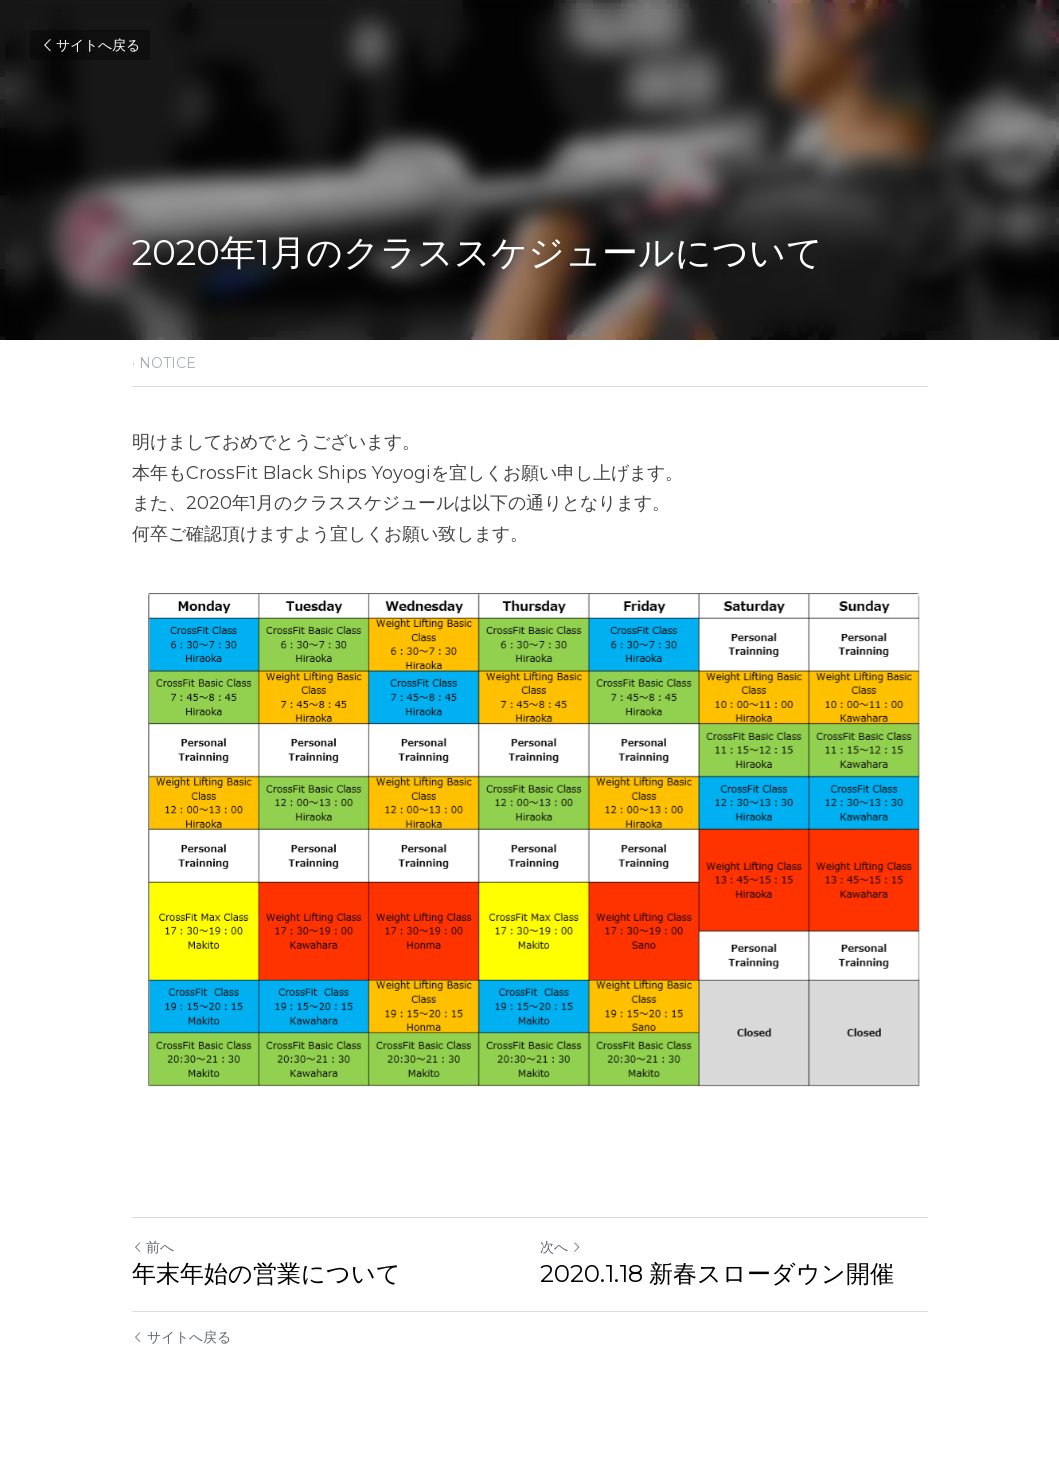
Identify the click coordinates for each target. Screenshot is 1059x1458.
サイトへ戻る (90, 45)
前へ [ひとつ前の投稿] (153, 1247)
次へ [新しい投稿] (561, 1247)
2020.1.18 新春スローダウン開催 (717, 1273)
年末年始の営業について (266, 1273)
